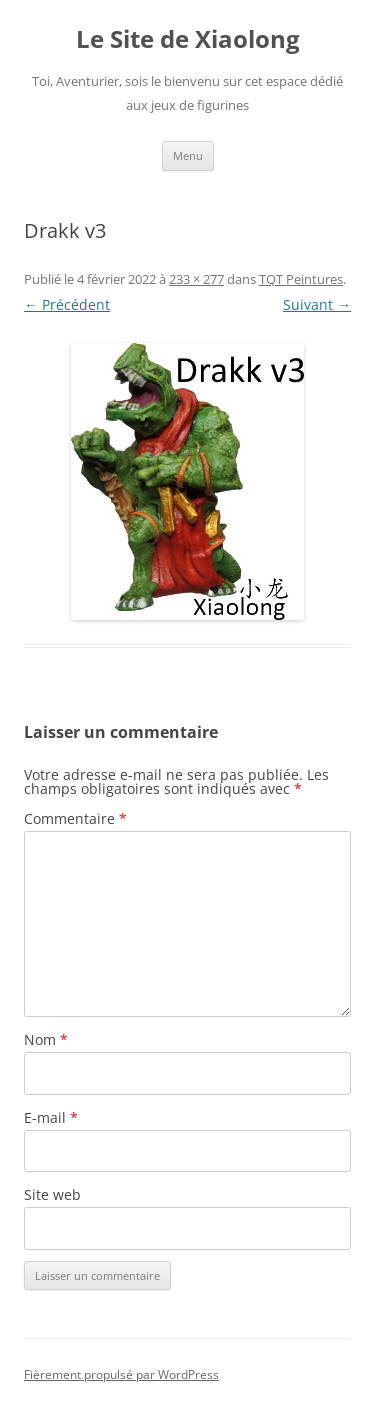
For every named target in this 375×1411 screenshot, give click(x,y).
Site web (52, 1194)
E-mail (51, 1117)
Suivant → (317, 304)
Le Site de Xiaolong (188, 39)
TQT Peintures (301, 279)
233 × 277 (196, 279)
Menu (188, 155)
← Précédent (67, 304)
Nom (46, 1039)
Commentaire (75, 818)
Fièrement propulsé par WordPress (121, 1374)
